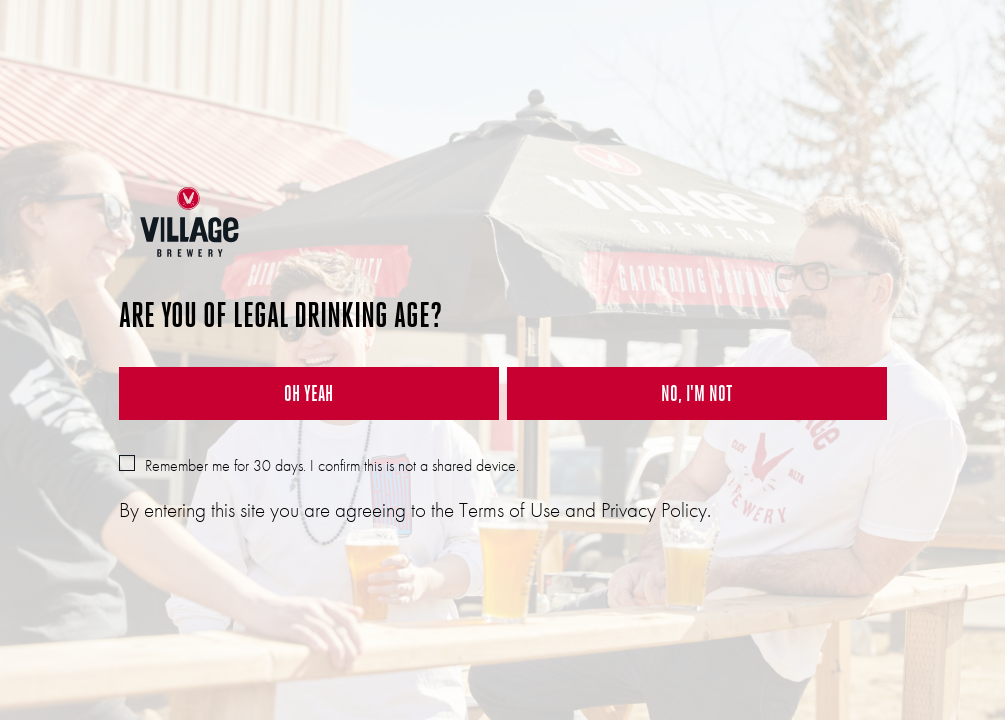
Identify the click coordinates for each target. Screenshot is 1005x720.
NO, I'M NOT (696, 393)
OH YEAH (308, 393)
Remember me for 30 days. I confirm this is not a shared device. (319, 465)
